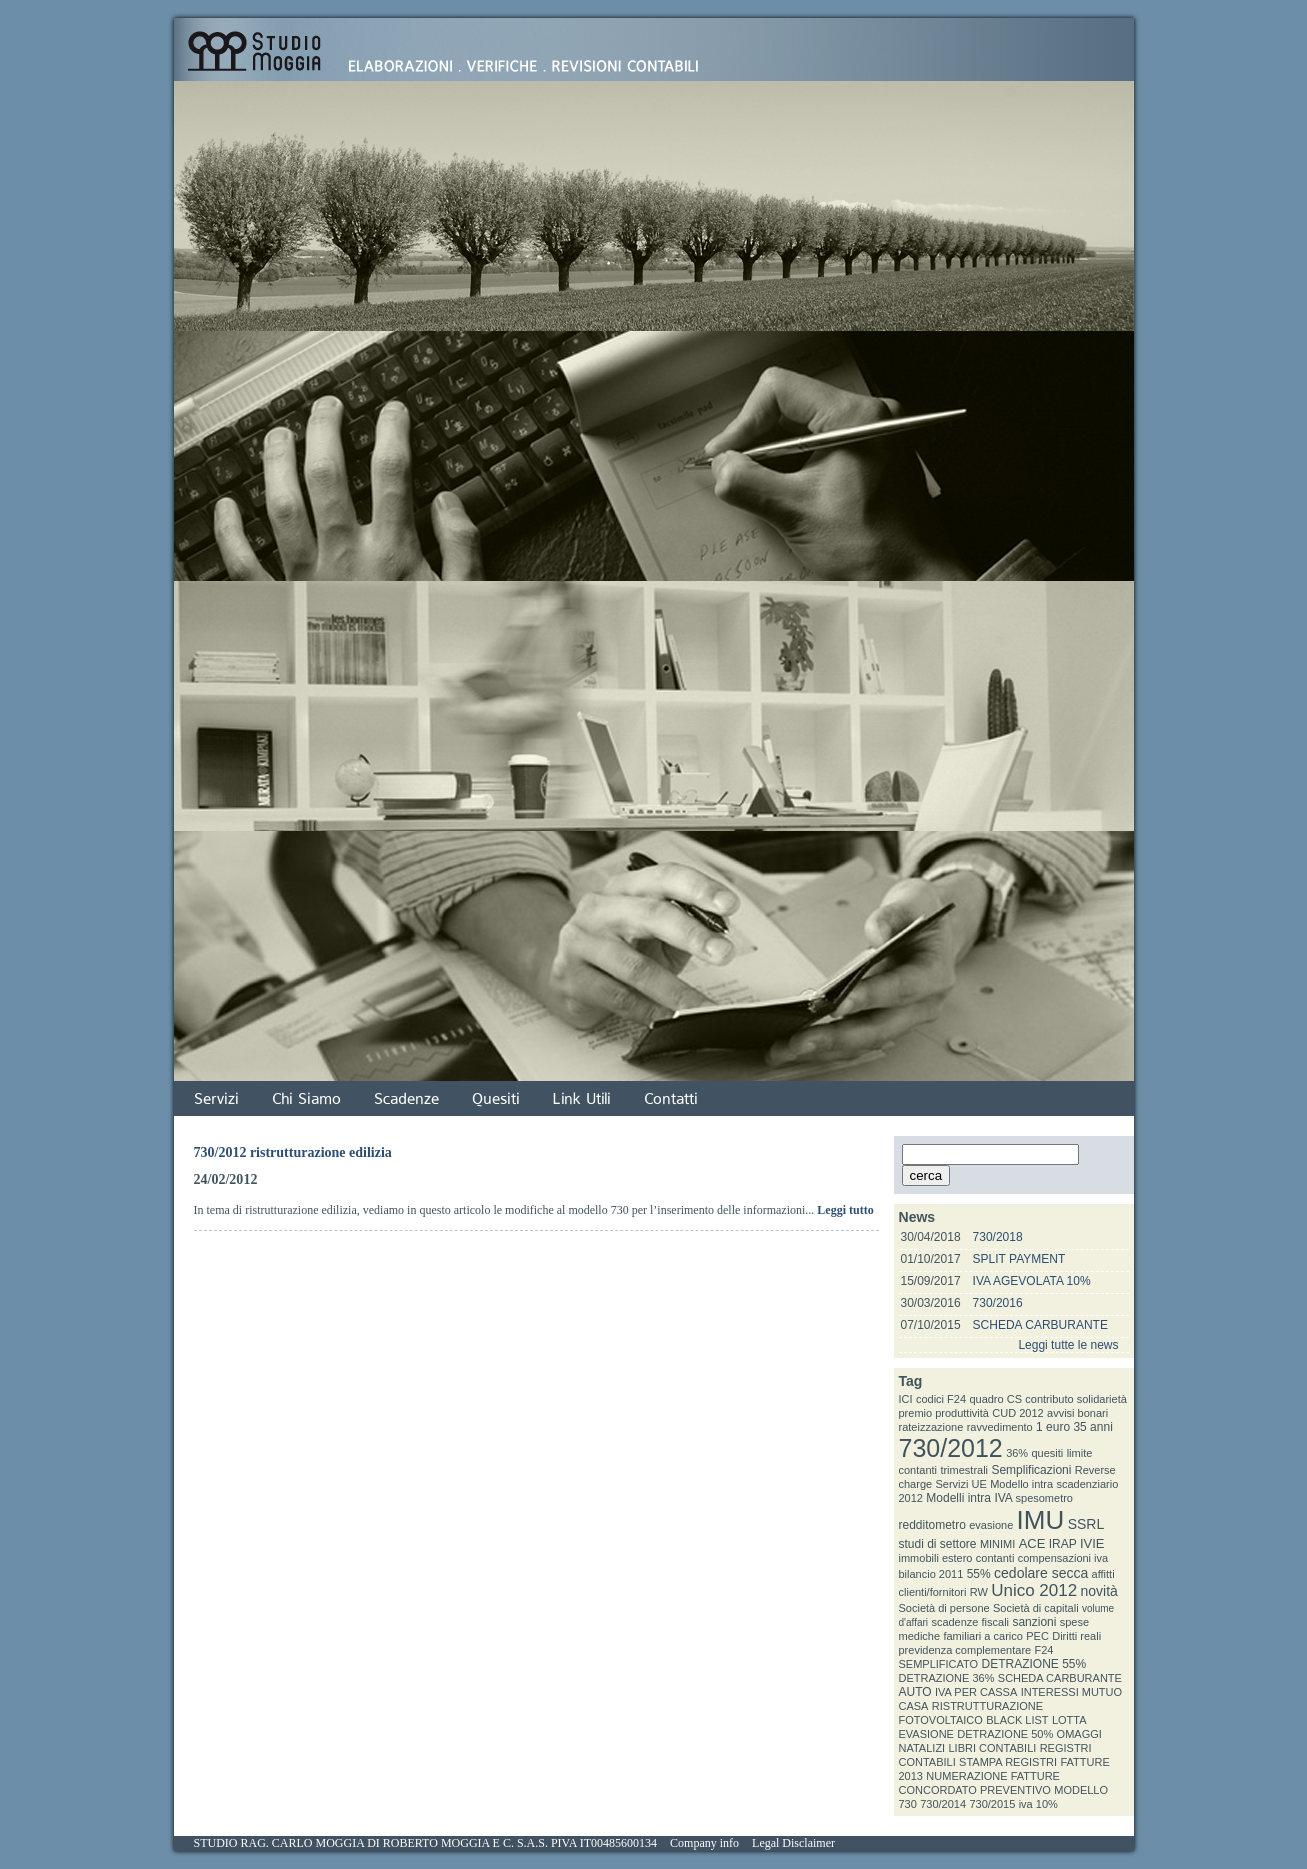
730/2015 (992, 1804)
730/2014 (943, 1804)
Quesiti (496, 1099)
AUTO (915, 1692)
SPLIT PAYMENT (1019, 1259)
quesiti (1048, 1453)
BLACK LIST (1017, 1720)
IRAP (1063, 1544)
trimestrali (964, 1470)
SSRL (1086, 1524)
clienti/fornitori (933, 1592)
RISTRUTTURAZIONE (987, 1706)
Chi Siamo (306, 1099)
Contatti (671, 1099)
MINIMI (997, 1544)
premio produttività (944, 1413)
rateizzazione (931, 1427)
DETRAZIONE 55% (1034, 1664)
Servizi (216, 1099)
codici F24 (941, 1399)
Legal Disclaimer (793, 1843)
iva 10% (1038, 1804)
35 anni (1092, 1427)
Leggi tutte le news (1068, 1345)
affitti (1103, 1574)
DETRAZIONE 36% (947, 1678)
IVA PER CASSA (976, 1692)
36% (1017, 1453)
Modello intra (1021, 1484)
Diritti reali (1076, 1636)
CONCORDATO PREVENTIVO (975, 1790)
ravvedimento (1000, 1427)
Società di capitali (1036, 1608)
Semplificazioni (1031, 1470)
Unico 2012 (1034, 1590)
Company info (704, 1843)
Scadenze (406, 1099)
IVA (1003, 1498)
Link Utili (582, 1099)
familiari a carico (982, 1636)
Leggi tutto (845, 1210)
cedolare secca (1041, 1573)
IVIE (1092, 1543)
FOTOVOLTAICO (941, 1720)
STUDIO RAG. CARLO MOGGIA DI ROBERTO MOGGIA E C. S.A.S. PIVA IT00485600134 (426, 1843)
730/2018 (998, 1237)
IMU (1041, 1520)
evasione (991, 1525)
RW (979, 1592)
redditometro (932, 1525)
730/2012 (951, 1448)
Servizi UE (960, 1484)
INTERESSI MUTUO (1071, 1692)
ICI (906, 1399)
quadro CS (995, 1399)
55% (979, 1574)
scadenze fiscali (970, 1622)
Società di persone (944, 1608)
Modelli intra (958, 1498)
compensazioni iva (1063, 1558)
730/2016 (998, 1303)
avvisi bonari (1077, 1413)
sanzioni (1034, 1622)
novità (1099, 1591)
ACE (1032, 1543)
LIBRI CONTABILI (993, 1748)
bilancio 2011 (931, 1574)
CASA (914, 1706)
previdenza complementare (965, 1650)
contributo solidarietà (1076, 1399)
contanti (995, 1558)
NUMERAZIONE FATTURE (993, 1776)
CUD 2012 (1017, 1413)
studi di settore (938, 1544)
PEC (1037, 1636)
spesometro (1044, 1498)
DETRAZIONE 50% (1005, 1734)
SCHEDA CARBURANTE (1040, 1325)
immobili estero (936, 1558)
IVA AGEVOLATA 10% (1032, 1281)
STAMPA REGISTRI (1008, 1762)
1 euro (1053, 1427)
